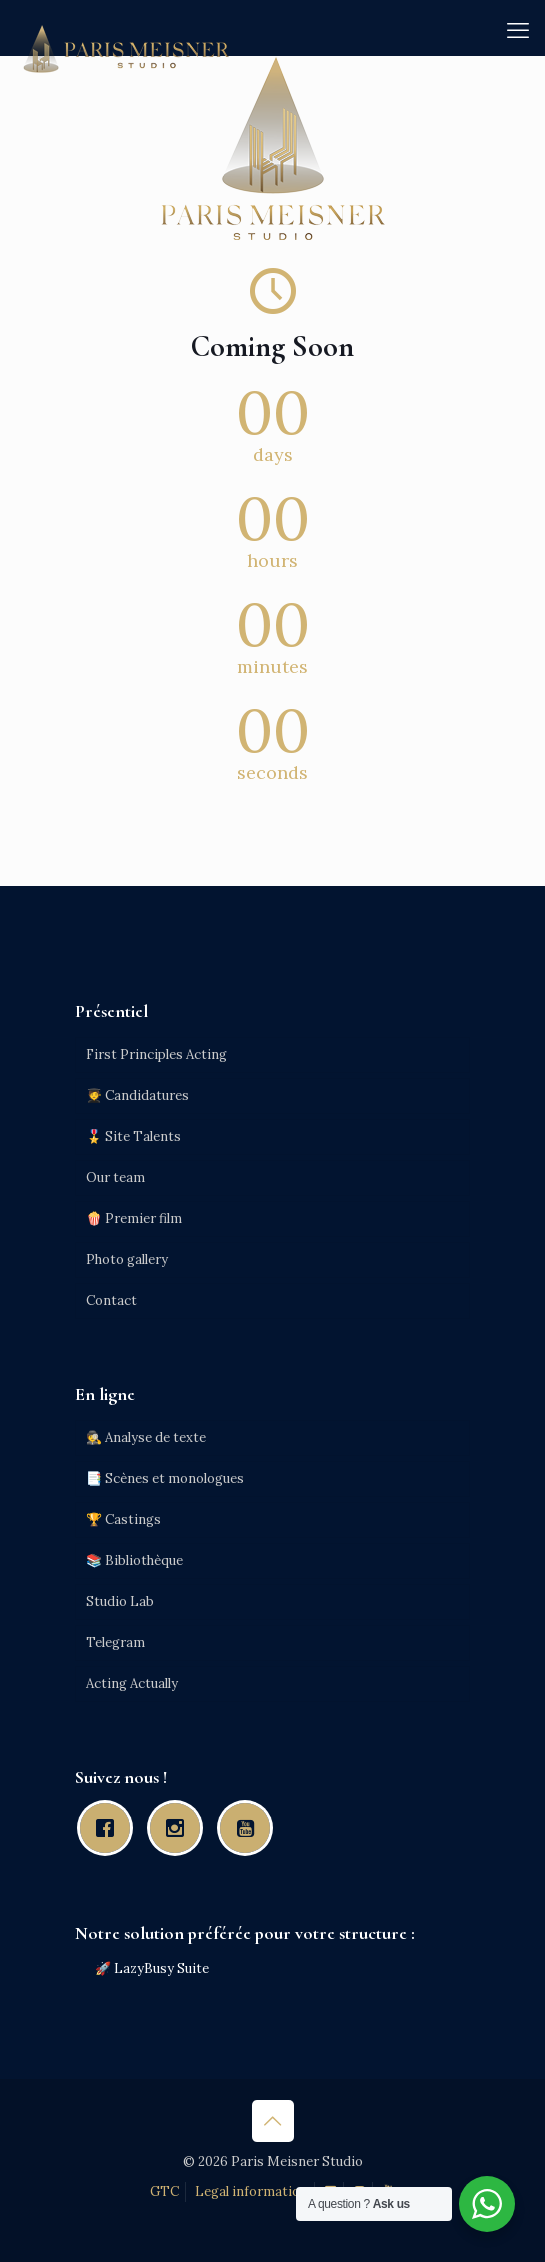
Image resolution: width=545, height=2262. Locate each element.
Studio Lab (120, 1601)
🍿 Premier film (134, 1218)
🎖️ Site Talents (133, 1136)
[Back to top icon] (273, 2121)
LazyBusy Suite (161, 1968)
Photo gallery (127, 1259)
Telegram (115, 1642)
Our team (115, 1177)
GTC (164, 2191)
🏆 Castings (123, 1519)
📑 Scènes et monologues (165, 1478)
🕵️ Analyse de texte (146, 1437)
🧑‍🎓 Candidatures (137, 1095)
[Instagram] (180, 1828)
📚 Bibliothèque (134, 1560)
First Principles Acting (156, 1054)
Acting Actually (132, 1683)
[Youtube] (250, 1828)
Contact (111, 1300)
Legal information (251, 2191)
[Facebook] (110, 1828)
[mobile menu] (518, 30)
